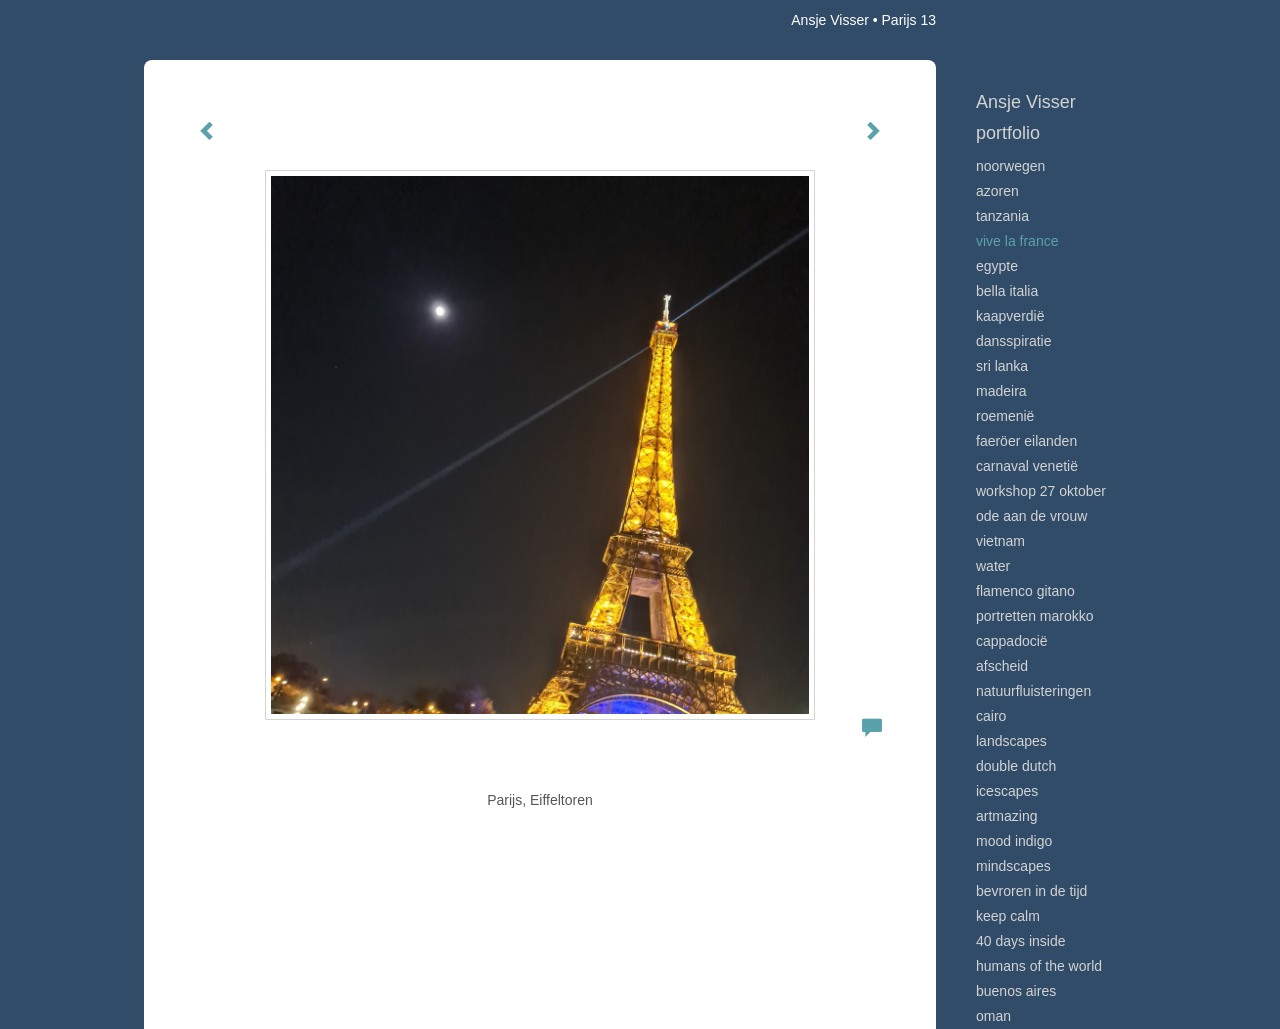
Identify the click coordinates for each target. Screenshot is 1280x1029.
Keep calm (1008, 916)
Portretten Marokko (1035, 616)
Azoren (997, 191)
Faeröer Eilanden (1026, 441)
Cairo (991, 716)
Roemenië (1005, 416)
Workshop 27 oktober (1041, 491)
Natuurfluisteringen (1033, 691)
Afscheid (1002, 666)
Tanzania (1002, 216)
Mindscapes (1013, 866)
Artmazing (1006, 816)
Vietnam (1000, 541)
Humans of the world (1039, 966)
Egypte (997, 266)
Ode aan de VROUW (1031, 516)
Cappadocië (1012, 641)
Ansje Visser (830, 20)
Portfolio (1008, 133)
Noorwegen (1010, 166)
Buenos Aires (1016, 991)
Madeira (1001, 391)
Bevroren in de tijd (1031, 891)
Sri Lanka (1002, 366)
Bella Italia (1007, 291)
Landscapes (1011, 741)
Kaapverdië (1010, 316)
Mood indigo (1014, 841)
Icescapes (1007, 791)
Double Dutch (1016, 766)
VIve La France (1017, 241)
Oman (993, 1016)
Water (993, 566)
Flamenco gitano (1025, 591)
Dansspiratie (1014, 341)
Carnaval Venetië (1027, 466)
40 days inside (1021, 941)
